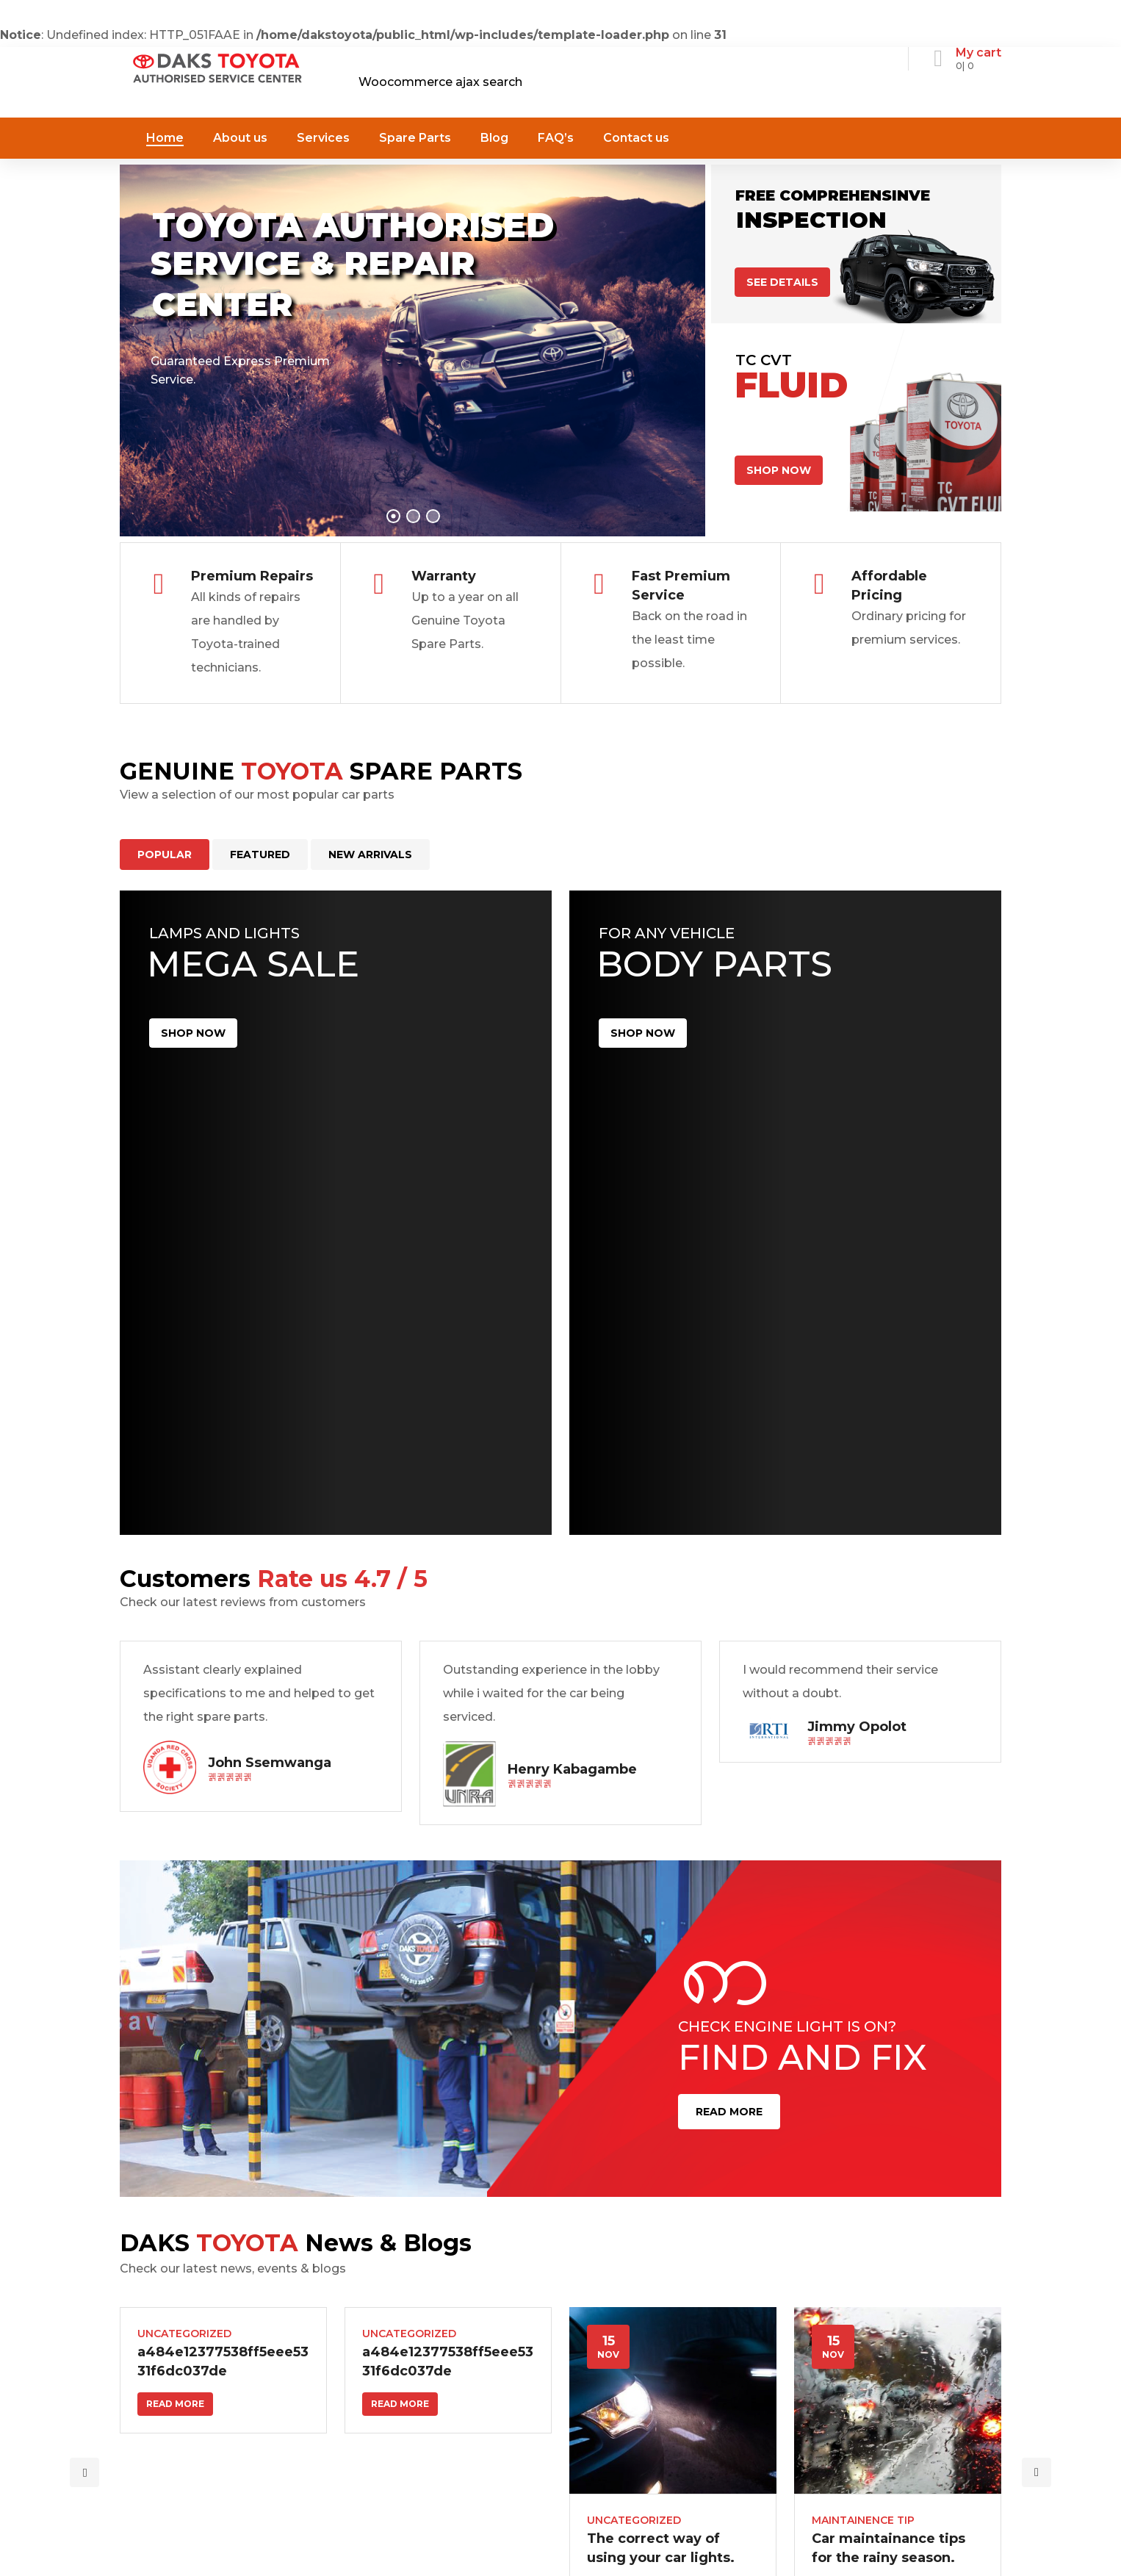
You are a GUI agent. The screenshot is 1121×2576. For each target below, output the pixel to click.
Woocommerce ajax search (440, 82)
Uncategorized (184, 2333)
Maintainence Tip (863, 2520)
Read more (175, 2403)
